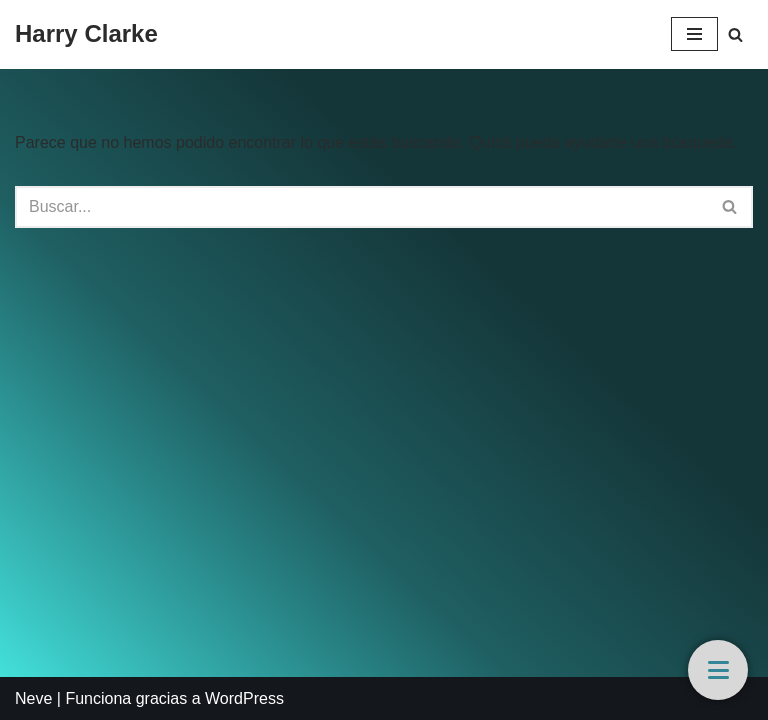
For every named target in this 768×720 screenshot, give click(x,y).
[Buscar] (735, 34)
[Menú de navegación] (694, 34)
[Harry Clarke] (86, 34)
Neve (33, 698)
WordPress (244, 698)
